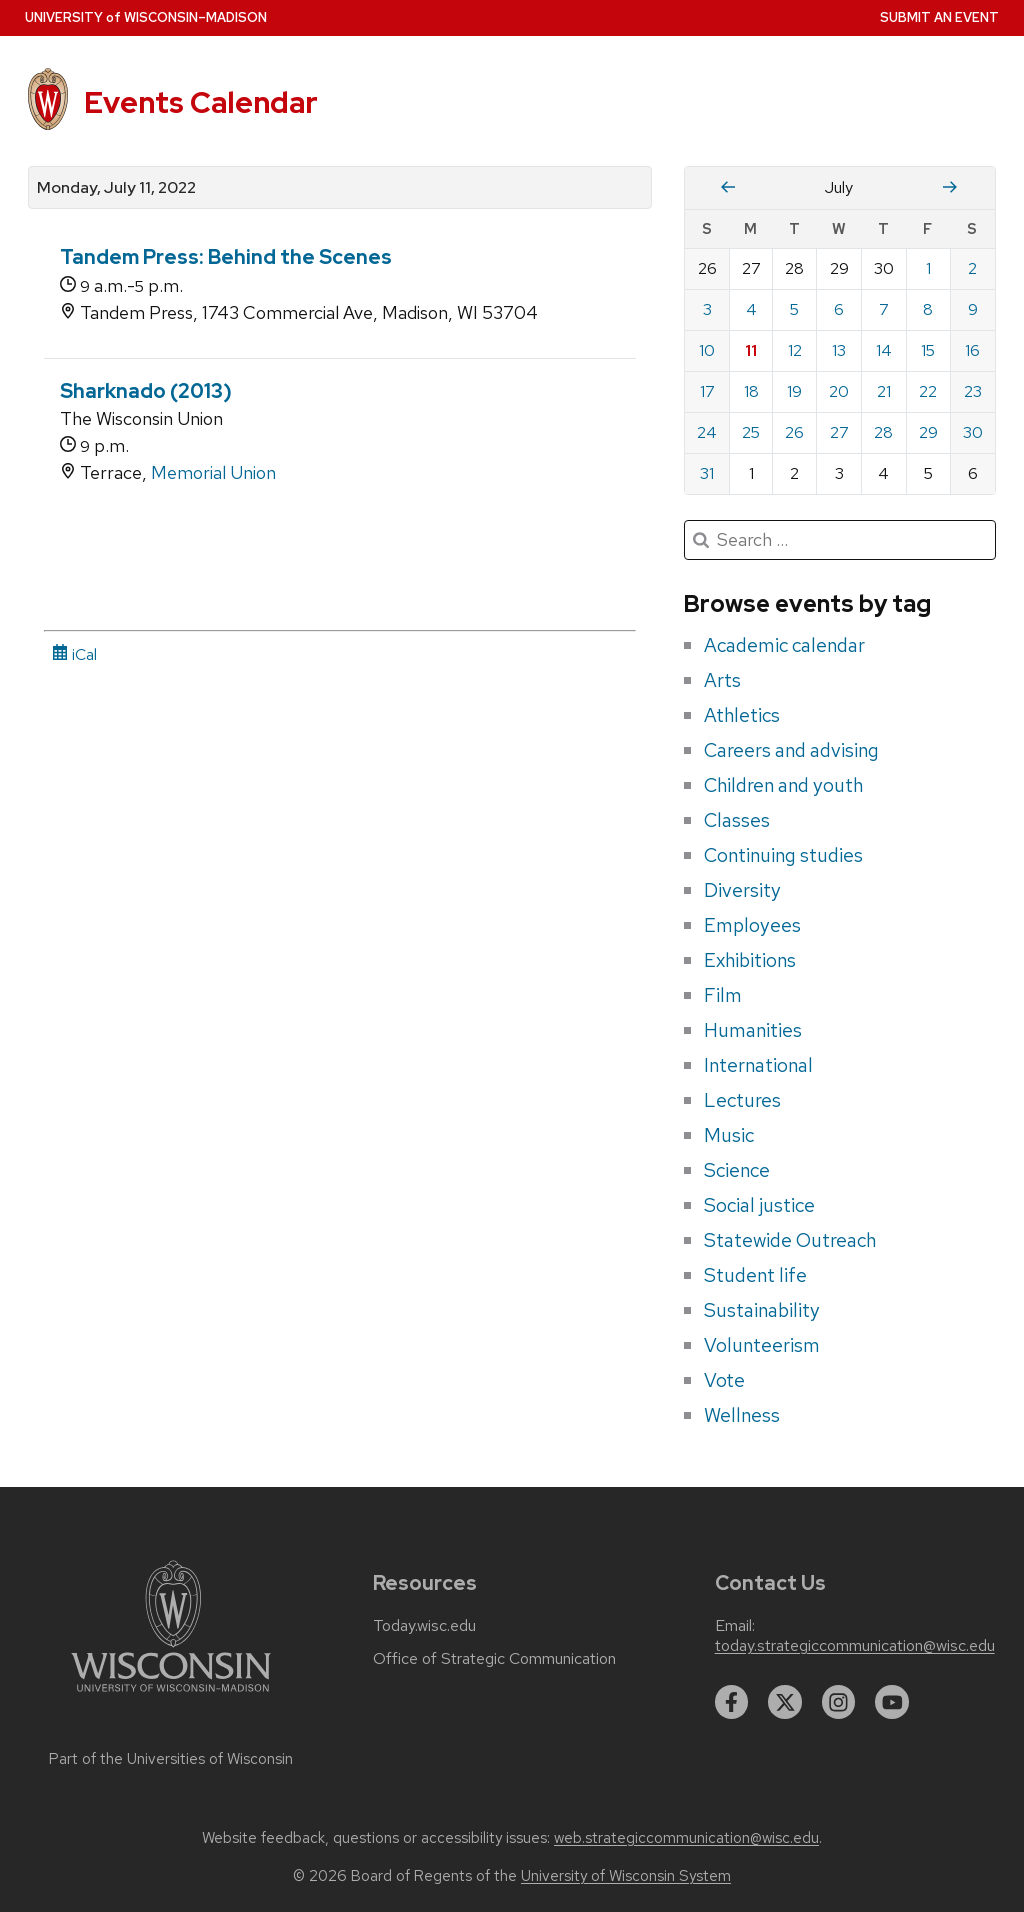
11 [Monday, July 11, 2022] (751, 350)
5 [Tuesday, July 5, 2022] (794, 309)
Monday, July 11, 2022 (116, 188)
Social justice (759, 1205)
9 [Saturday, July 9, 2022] (973, 309)
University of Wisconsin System (626, 1876)
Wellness (742, 1415)
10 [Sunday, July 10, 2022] (707, 350)
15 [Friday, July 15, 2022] (928, 350)
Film (723, 995)
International (758, 1065)
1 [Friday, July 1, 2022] (928, 268)
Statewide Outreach (790, 1240)
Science (737, 1170)
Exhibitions (750, 960)
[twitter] (785, 1702)
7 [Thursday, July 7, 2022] (884, 309)
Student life (755, 1275)
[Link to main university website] (171, 1695)
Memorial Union (213, 472)
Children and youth (783, 785)
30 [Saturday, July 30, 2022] (973, 432)
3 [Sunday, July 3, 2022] (707, 309)
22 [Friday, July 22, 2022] (928, 391)
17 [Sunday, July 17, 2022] (707, 391)
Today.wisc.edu (424, 1626)
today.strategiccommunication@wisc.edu (855, 1646)
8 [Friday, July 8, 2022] (928, 309)
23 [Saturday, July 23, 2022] (973, 391)
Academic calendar (784, 645)
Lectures (742, 1100)
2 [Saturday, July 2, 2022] (972, 268)
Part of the (171, 1759)
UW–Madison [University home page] (146, 17)
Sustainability (762, 1310)
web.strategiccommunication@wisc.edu (686, 1838)
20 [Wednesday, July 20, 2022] (839, 391)
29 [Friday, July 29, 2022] (928, 432)
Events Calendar (201, 102)
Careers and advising (791, 750)
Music (729, 1135)
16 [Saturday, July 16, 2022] (972, 350)
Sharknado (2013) (146, 391)
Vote (724, 1380)
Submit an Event (939, 17)
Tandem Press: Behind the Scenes (226, 257)
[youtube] (892, 1702)
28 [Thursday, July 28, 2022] (883, 432)
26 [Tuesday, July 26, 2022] (794, 432)
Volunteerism (762, 1345)
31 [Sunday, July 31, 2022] (707, 473)
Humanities (753, 1030)
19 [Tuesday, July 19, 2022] (794, 391)
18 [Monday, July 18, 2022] (751, 391)
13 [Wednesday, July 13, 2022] (839, 350)
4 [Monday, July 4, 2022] (751, 309)
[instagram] (839, 1702)
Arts (722, 680)
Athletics (742, 715)
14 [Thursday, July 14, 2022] (884, 350)
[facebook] (732, 1702)
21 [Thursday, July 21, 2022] (884, 391)
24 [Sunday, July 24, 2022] (707, 432)
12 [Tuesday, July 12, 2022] (795, 350)
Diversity (742, 890)
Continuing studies (783, 855)
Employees (752, 925)
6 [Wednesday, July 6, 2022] (839, 309)
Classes (737, 820)
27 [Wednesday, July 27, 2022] (839, 432)
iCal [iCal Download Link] (74, 654)
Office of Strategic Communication (494, 1659)
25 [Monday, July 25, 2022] (751, 432)
